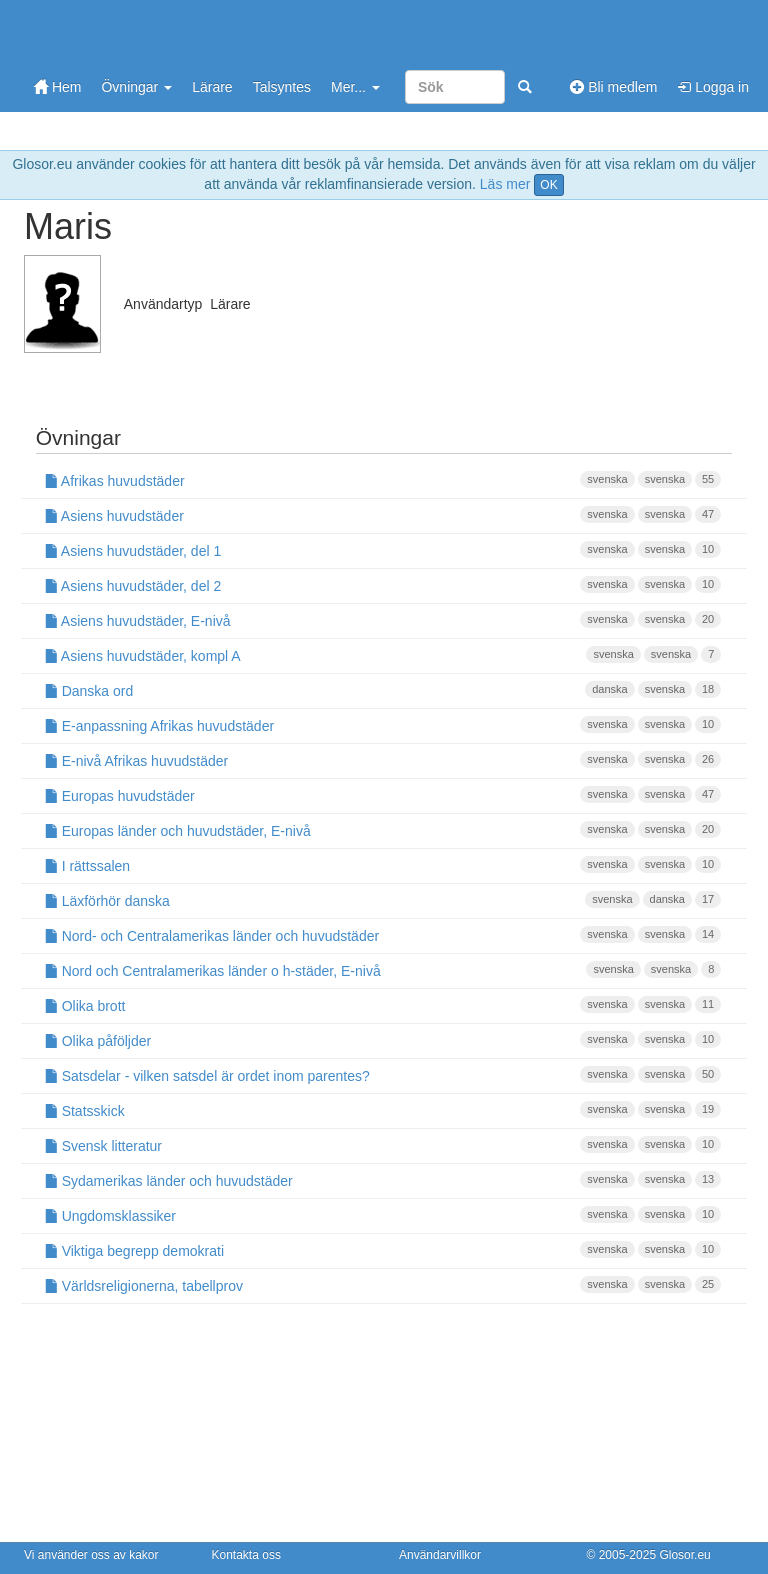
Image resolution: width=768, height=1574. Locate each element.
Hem (57, 87)
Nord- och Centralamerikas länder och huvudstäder (383, 935)
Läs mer (505, 184)
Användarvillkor (440, 1555)
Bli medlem (613, 87)
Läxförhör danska (383, 900)
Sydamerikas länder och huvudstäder (383, 1180)
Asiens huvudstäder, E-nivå (383, 620)
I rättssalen (383, 865)
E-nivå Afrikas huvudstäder (383, 760)
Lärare (212, 87)
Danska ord (383, 690)
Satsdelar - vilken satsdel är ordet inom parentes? (383, 1075)
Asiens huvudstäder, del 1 (383, 550)
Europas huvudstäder (383, 795)
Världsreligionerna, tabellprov (383, 1285)
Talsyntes (282, 87)
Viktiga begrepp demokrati (383, 1250)
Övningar (136, 87)
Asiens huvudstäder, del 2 (383, 585)
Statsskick (383, 1110)
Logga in (713, 87)
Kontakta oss (246, 1555)
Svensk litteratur (383, 1145)
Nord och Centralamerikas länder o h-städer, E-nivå (383, 970)
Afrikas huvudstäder (383, 480)
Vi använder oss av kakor (91, 1555)
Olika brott (383, 1005)
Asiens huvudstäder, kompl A (383, 655)
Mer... (355, 87)
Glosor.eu (684, 1555)
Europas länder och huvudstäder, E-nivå (383, 830)
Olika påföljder (383, 1040)
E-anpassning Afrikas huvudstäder (383, 725)
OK (548, 185)
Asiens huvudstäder (383, 515)
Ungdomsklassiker (383, 1215)
